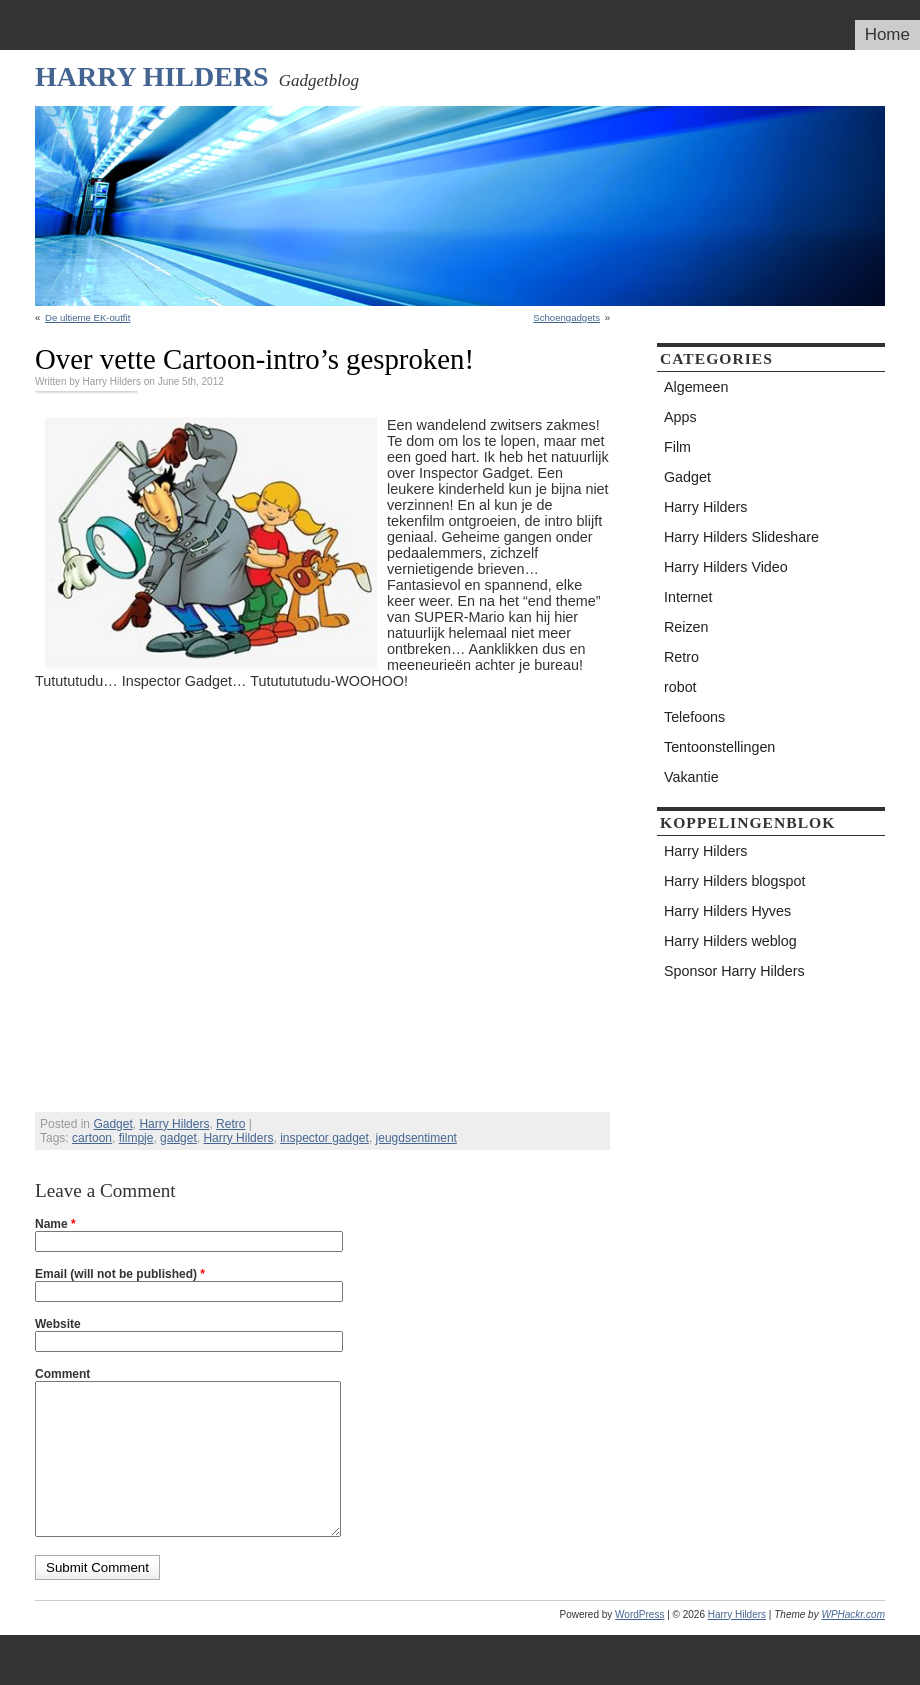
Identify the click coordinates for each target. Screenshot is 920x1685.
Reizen (686, 627)
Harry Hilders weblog (730, 941)
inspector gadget (324, 1138)
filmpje (136, 1138)
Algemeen (696, 387)
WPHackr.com (853, 1644)
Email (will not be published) (120, 1274)
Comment (62, 1374)
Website (58, 1324)
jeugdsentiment (416, 1138)
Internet (688, 597)
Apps (680, 417)
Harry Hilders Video (726, 567)
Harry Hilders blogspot (734, 881)
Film (677, 447)
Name (55, 1224)
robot (680, 687)
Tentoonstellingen (719, 747)
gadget (178, 1138)
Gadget (112, 1124)
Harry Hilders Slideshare (741, 537)
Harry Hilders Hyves (727, 911)
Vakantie (691, 777)
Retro (230, 1124)
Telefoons (694, 717)
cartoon (92, 1138)
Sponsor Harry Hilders (734, 971)
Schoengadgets (566, 317)
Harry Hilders (152, 76)
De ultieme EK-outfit (87, 317)
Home (887, 34)
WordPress (639, 1644)
